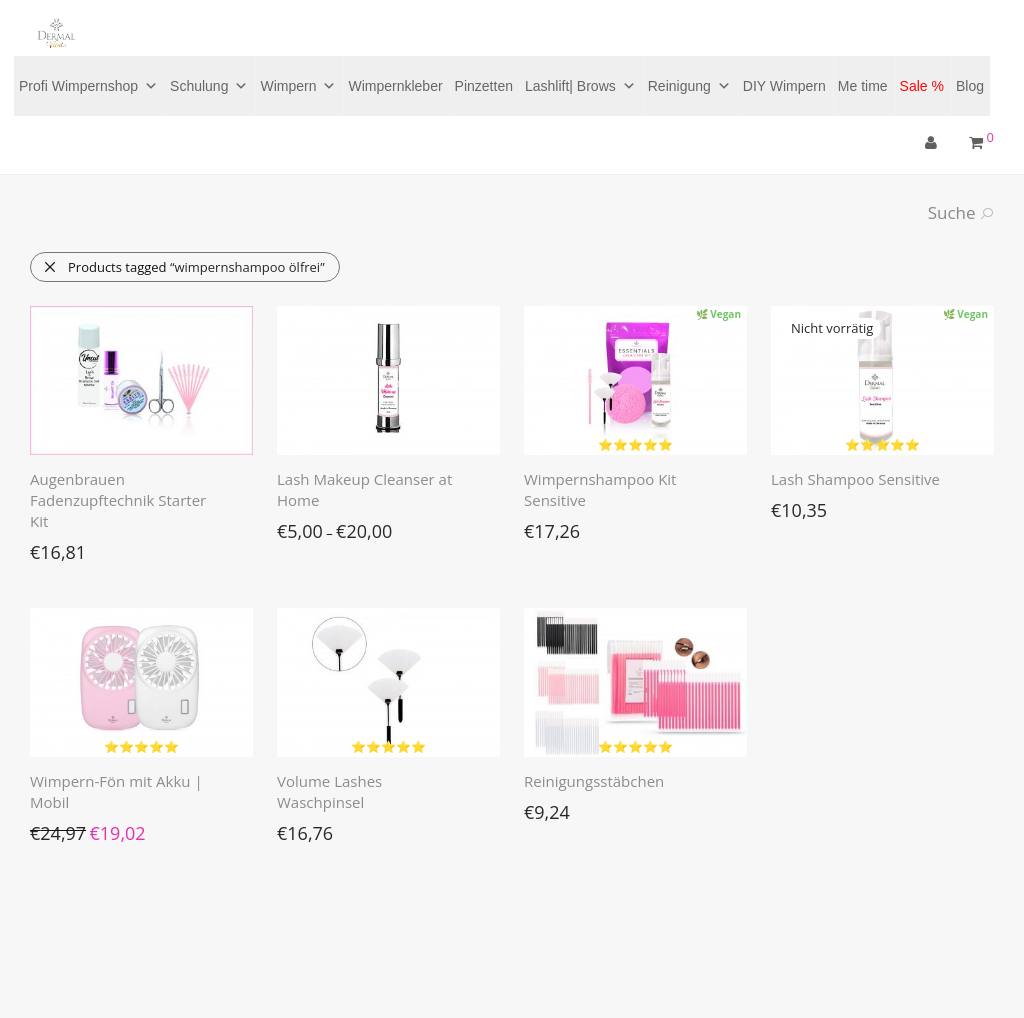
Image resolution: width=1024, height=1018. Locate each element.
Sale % (922, 86)
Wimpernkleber (395, 86)
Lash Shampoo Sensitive (855, 479)
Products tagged (184, 267)
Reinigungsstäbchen (594, 781)
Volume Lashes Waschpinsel (329, 791)
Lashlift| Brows (580, 86)
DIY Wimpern (784, 86)
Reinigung (689, 86)
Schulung (209, 86)
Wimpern (298, 86)
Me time (863, 86)
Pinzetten (484, 86)
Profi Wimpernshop (88, 86)
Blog (970, 86)
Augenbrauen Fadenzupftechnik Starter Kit (118, 500)
